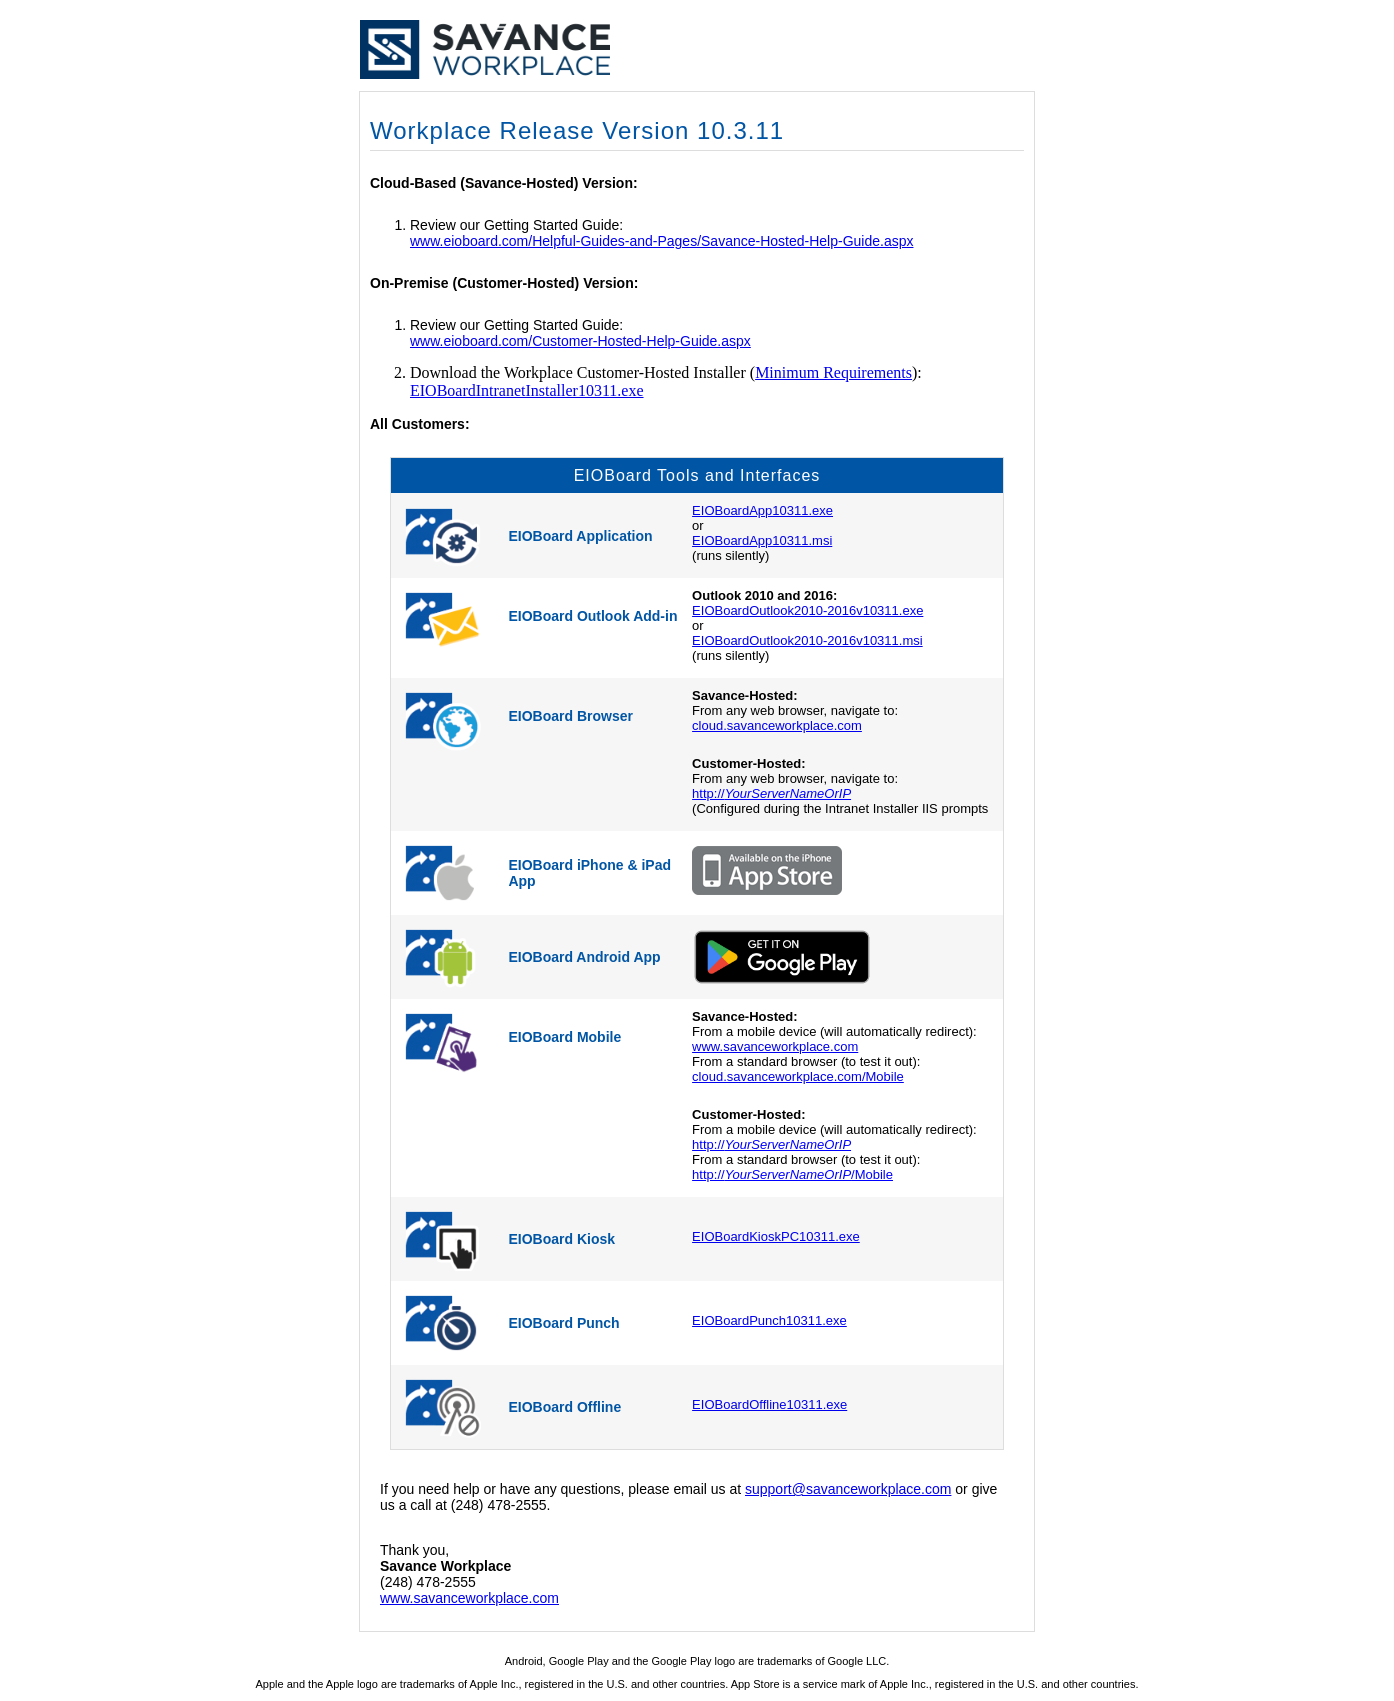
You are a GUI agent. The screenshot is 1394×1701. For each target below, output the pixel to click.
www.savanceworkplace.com (775, 1046)
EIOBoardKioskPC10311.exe (776, 1236)
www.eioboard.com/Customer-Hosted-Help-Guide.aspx (580, 341)
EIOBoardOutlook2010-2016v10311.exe (807, 610)
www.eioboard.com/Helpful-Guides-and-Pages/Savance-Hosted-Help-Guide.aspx (661, 241)
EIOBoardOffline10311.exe (769, 1404)
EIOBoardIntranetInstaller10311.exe (527, 390)
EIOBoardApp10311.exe (762, 510)
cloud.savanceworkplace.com (777, 725)
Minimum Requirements (833, 372)
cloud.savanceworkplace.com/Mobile (798, 1076)
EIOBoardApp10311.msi (762, 540)
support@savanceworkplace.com (848, 1489)
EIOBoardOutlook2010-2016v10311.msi (807, 640)
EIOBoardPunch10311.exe (769, 1320)
